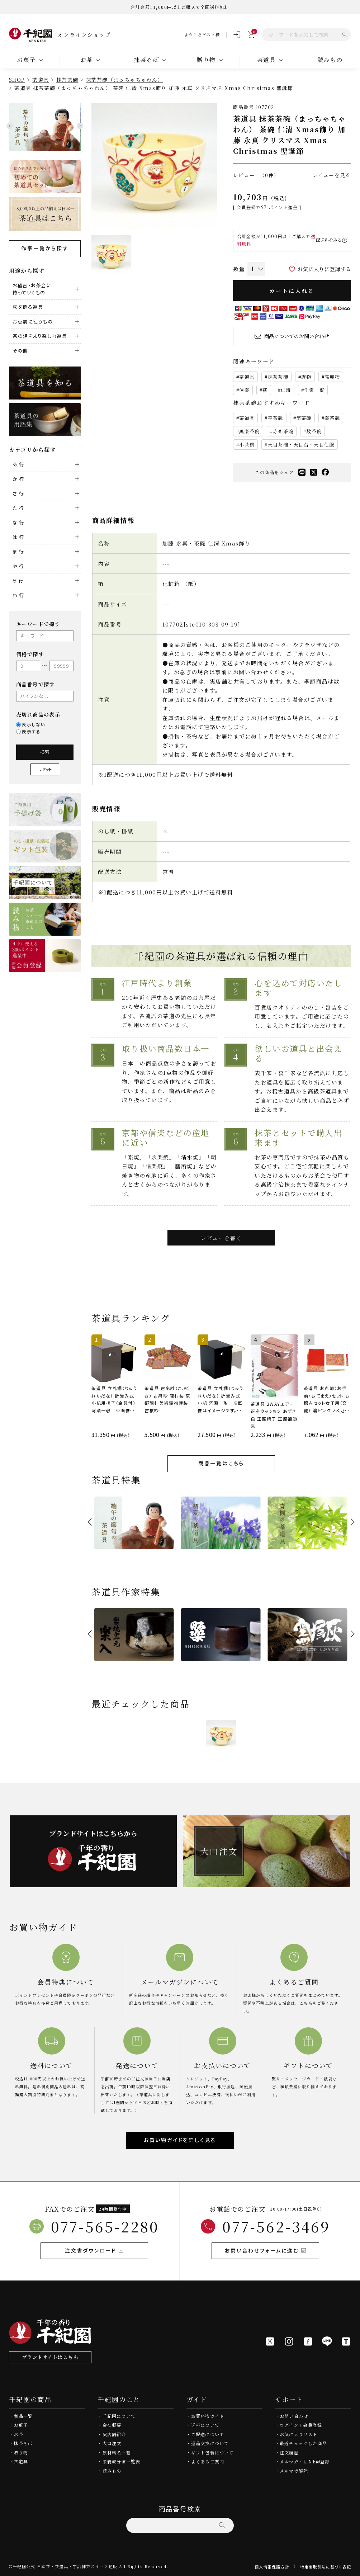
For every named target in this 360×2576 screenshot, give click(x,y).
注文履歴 (289, 2452)
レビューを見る (331, 175)
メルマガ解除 (294, 2471)
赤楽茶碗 (283, 431)
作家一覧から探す (44, 248)
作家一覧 (314, 390)
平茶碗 (275, 418)
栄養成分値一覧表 (122, 2461)
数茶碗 (314, 431)
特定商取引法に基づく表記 (325, 2567)
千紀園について (119, 2416)
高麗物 (332, 376)
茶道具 (40, 79)
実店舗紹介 (114, 2434)
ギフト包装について (212, 2452)
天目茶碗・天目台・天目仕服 (301, 444)
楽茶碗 (332, 418)
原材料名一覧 (117, 2452)
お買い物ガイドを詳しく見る (180, 2139)
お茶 (18, 2434)
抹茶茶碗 (67, 79)
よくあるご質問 (207, 2461)
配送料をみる (329, 240)
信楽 (244, 390)
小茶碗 (247, 444)
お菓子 (21, 2425)
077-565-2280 (105, 2226)
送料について (205, 2425)
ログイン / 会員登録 (301, 2425)
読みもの (112, 2471)
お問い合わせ (294, 2416)
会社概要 (112, 2425)
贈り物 (21, 2452)
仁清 (286, 390)
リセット (45, 769)
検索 (44, 751)
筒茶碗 (304, 418)
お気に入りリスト (299, 2434)
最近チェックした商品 (303, 2443)
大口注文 (112, 2443)
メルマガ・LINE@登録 (305, 2461)
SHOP (17, 79)
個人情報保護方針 (272, 2567)
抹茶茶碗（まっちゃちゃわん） (124, 79)
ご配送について (207, 2434)
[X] (270, 2341)
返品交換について (210, 2443)
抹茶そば (23, 2443)
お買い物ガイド (207, 2416)
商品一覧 (23, 2416)
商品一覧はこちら (221, 1463)
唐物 (306, 376)
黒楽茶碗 (249, 431)
